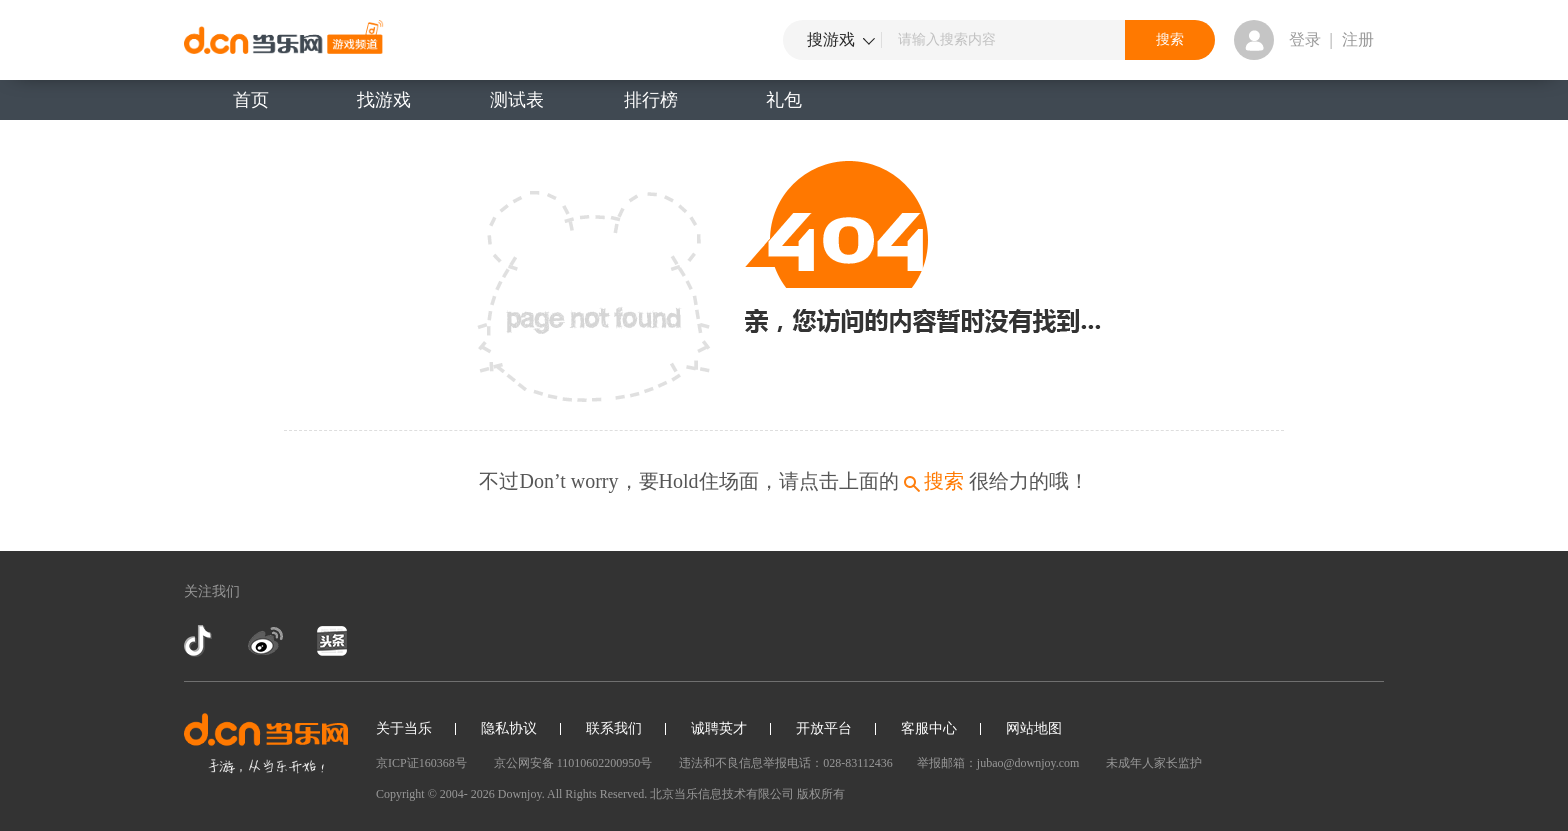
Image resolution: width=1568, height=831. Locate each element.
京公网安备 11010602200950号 (573, 763)
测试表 (517, 100)
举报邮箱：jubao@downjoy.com (998, 763)
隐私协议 (509, 728)
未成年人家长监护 (1154, 763)
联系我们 (614, 728)
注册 (1358, 39)
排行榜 (651, 100)
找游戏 (384, 100)
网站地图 (1034, 728)
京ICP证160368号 (421, 763)
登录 (1305, 39)
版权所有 (821, 794)
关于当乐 (404, 728)
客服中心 (929, 728)
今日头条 (331, 641)
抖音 (200, 641)
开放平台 (824, 728)
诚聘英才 (719, 728)
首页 (251, 100)
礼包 (784, 100)
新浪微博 (265, 641)
